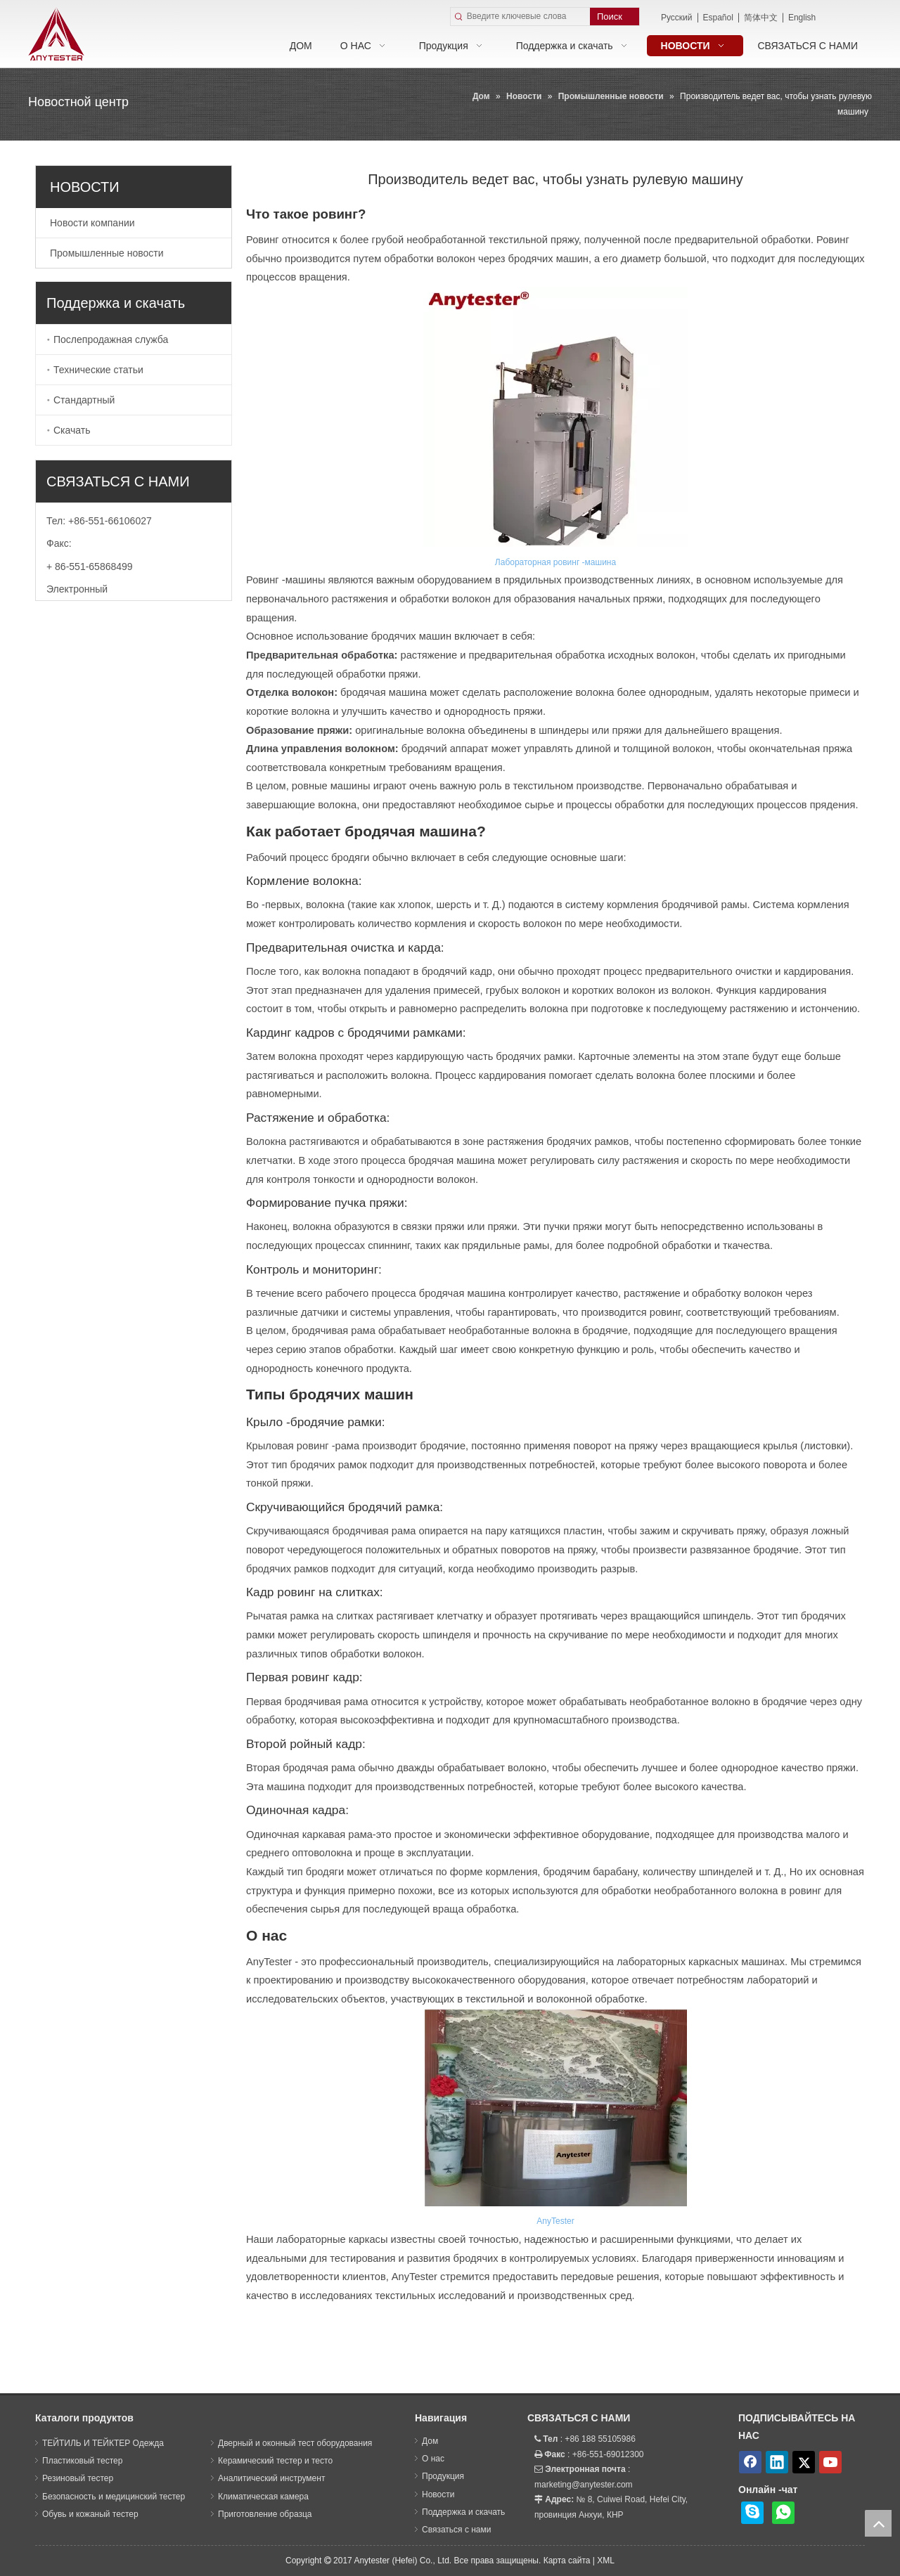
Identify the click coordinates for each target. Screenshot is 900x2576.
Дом (430, 2441)
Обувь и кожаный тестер (90, 2514)
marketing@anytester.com (583, 2485)
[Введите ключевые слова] (528, 16)
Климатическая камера (263, 2496)
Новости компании (92, 222)
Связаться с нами (456, 2530)
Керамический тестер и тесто (275, 2461)
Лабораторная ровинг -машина (555, 562)
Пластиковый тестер (82, 2461)
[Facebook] (750, 2462)
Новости (438, 2494)
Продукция (443, 2476)
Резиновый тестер (77, 2478)
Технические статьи (98, 369)
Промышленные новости (107, 253)
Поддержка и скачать (463, 2512)
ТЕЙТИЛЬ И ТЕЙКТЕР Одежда (103, 2443)
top (878, 2523)
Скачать (72, 430)
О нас (433, 2459)
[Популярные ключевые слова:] (614, 16)
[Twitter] (803, 2462)
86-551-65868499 (94, 566)
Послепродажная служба (110, 339)
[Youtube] (830, 2462)
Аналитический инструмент (271, 2478)
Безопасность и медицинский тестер (113, 2496)
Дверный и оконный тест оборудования (295, 2443)
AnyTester (555, 2221)
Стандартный (84, 400)
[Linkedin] (777, 2462)
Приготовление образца (264, 2514)
